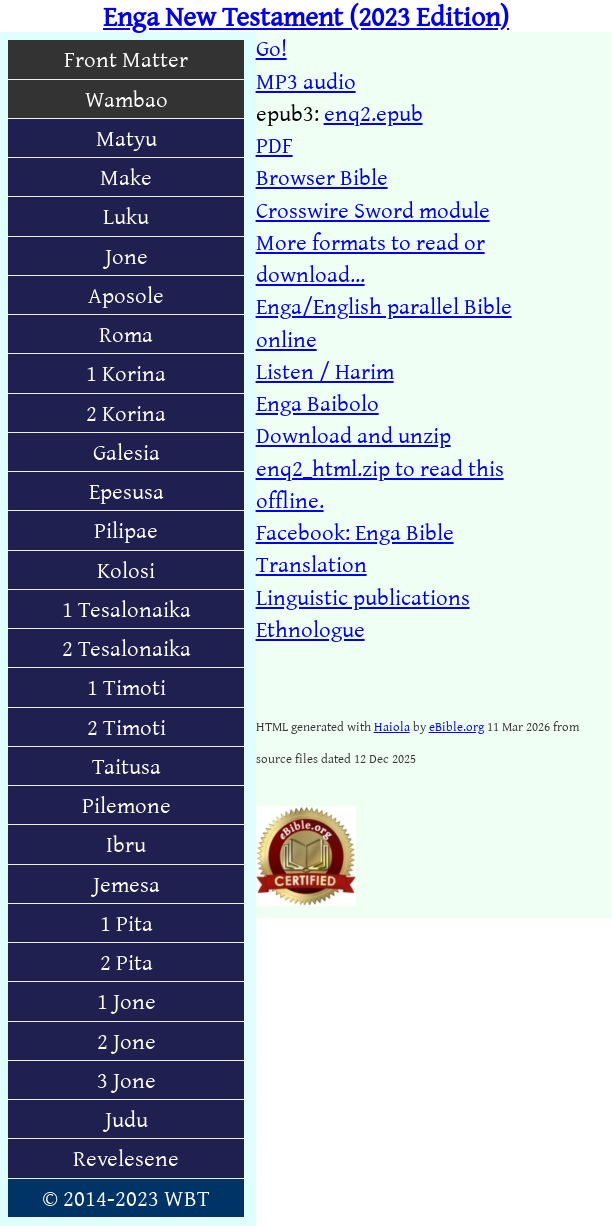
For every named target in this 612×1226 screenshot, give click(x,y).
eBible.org (456, 726)
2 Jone (126, 1040)
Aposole (126, 294)
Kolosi (126, 569)
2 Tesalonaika (126, 647)
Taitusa (126, 765)
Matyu (126, 137)
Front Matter (126, 58)
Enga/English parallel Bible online (384, 321)
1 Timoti (126, 686)
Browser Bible (322, 176)
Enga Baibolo (317, 402)
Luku (126, 215)
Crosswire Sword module (373, 209)
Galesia (126, 451)
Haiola (392, 726)
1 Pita (126, 922)
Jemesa (126, 883)
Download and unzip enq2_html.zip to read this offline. (380, 467)
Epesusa (126, 490)
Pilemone (126, 804)
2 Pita (126, 961)
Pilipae (126, 529)
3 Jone (126, 1079)
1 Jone (126, 1000)
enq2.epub (373, 112)
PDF (274, 144)
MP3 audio (306, 80)
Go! (271, 47)
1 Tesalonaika (126, 608)
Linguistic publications (363, 596)
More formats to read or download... (370, 257)
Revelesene (126, 1157)
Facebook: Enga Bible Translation (355, 547)
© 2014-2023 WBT (126, 1197)
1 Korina (126, 372)
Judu (126, 1118)
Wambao (126, 98)
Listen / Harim (325, 370)
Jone (126, 255)
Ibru (126, 843)
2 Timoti (126, 726)
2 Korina (126, 412)
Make (126, 176)
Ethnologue (310, 628)
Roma (126, 333)
